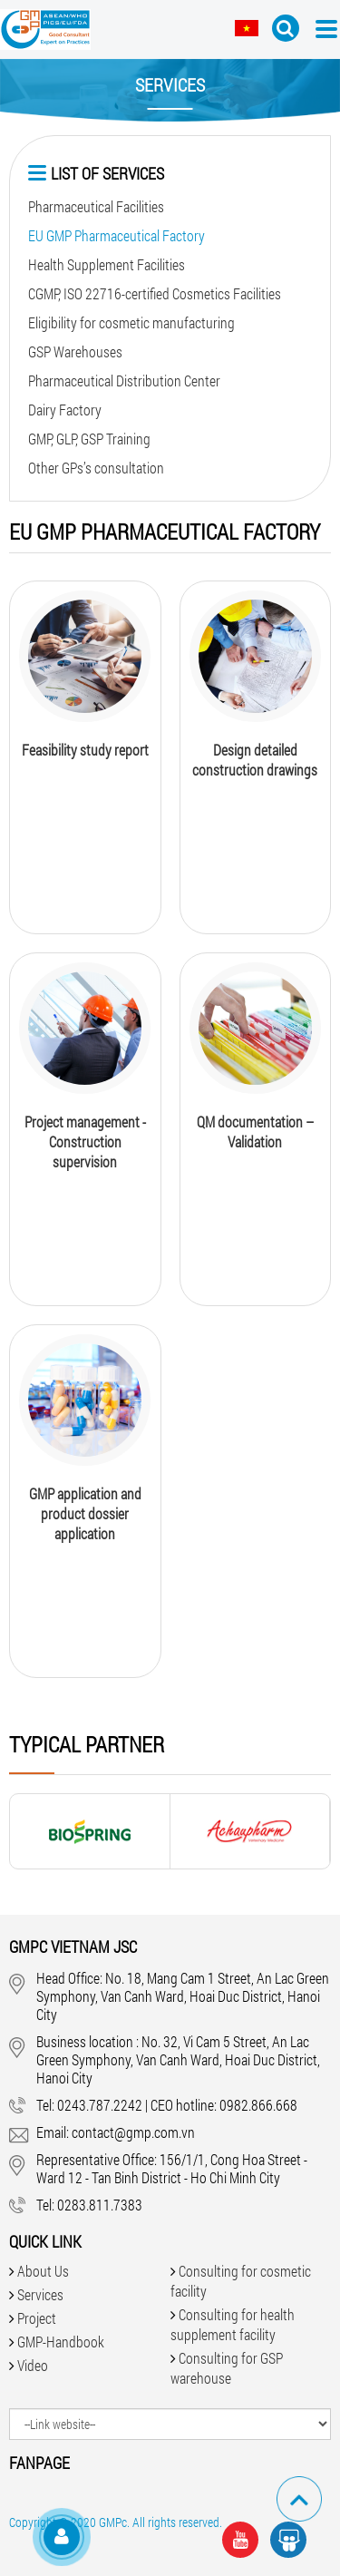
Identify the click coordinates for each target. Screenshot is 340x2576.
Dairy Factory (65, 409)
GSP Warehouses (75, 351)
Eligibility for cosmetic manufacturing (131, 322)
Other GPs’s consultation (96, 467)
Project (36, 2317)
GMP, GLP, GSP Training (89, 438)
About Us (43, 2270)
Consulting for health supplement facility (232, 2324)
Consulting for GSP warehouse (226, 2367)
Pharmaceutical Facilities (96, 206)
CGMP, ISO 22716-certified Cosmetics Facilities (154, 293)
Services (40, 2294)
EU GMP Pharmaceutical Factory (116, 235)
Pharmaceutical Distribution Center (124, 380)
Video (32, 2365)
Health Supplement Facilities (106, 264)
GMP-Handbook (60, 2341)
